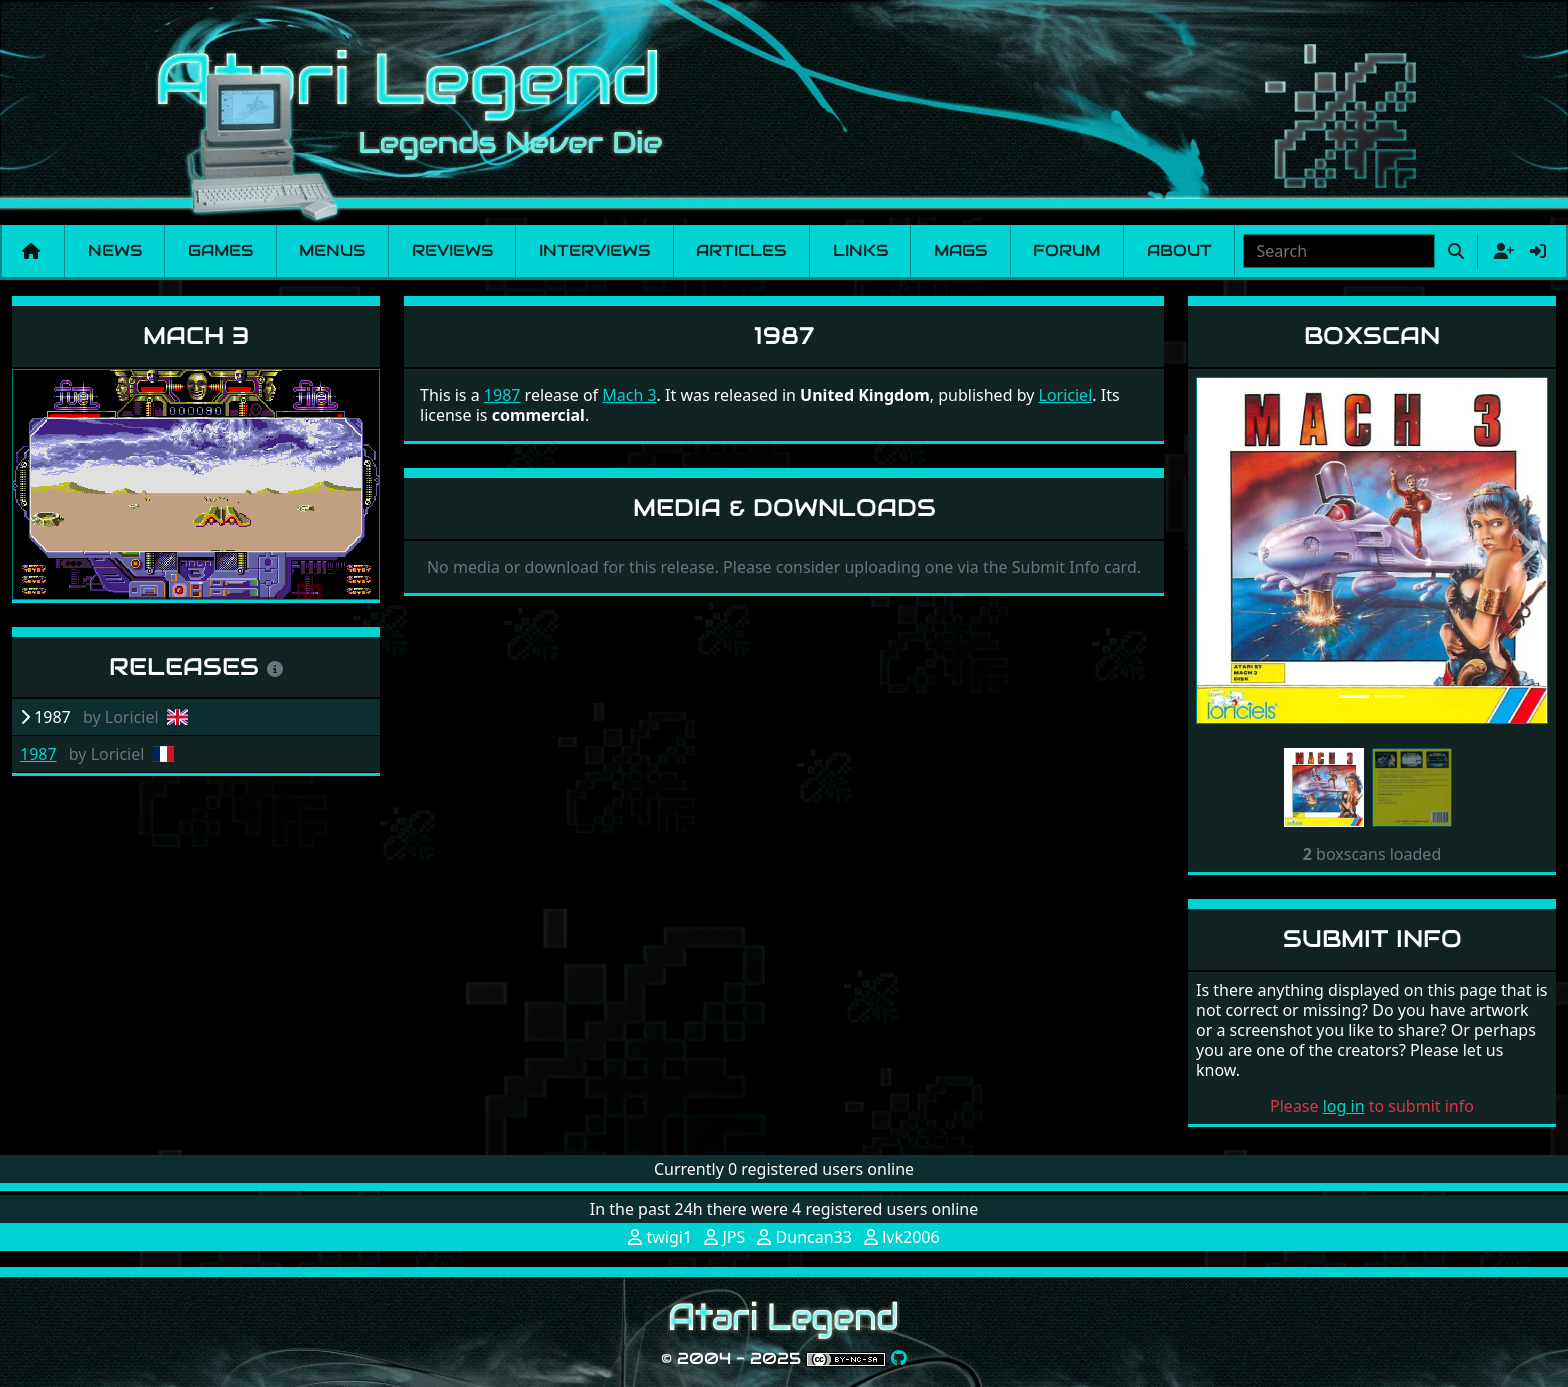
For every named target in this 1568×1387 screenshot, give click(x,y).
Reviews (452, 250)
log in (1344, 1106)
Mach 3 (196, 335)
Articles (741, 250)
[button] (1222, 550)
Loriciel (1066, 395)
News (115, 250)
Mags (960, 250)
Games (220, 250)
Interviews (594, 250)
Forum (1066, 250)
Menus (332, 250)
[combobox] (1339, 251)
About (1179, 250)
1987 (38, 754)
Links (860, 250)
